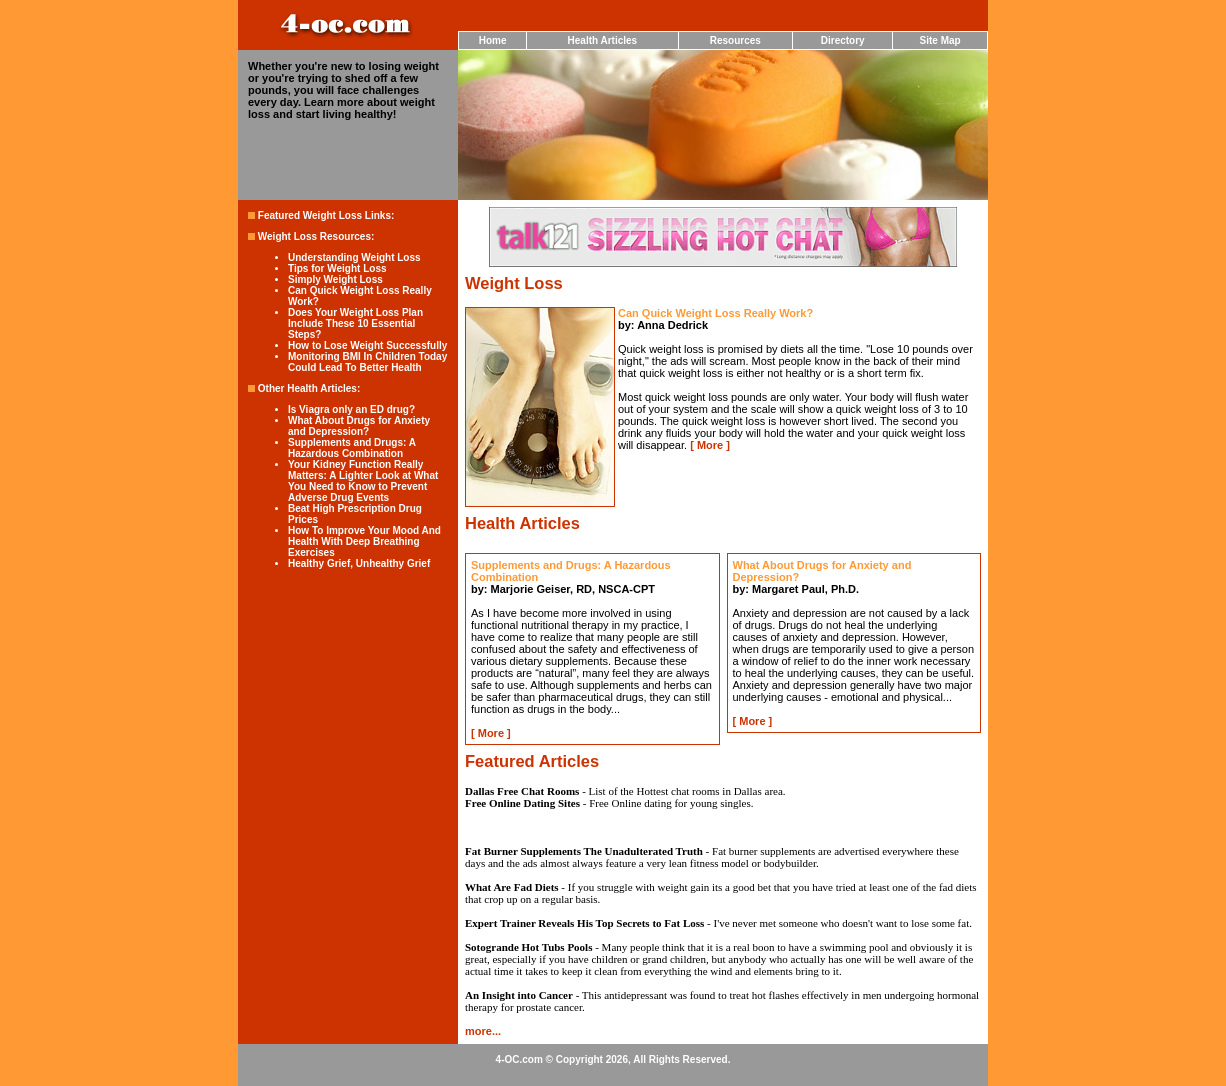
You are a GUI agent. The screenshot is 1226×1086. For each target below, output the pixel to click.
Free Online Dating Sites (522, 803)
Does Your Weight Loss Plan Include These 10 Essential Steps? (355, 323)
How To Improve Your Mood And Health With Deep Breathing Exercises (364, 541)
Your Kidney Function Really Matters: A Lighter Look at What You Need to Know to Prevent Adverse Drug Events (363, 481)
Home (493, 40)
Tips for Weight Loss (337, 268)
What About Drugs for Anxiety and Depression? (359, 426)
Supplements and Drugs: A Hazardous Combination (352, 448)
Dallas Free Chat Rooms (522, 791)
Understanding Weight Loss (354, 257)
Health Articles (603, 40)
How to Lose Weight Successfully (367, 345)
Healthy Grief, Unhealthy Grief (359, 563)
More (710, 445)
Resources (735, 40)
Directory (843, 40)
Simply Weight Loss (335, 279)
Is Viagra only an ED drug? (351, 409)
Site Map (940, 40)
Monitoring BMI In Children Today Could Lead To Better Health (367, 362)
